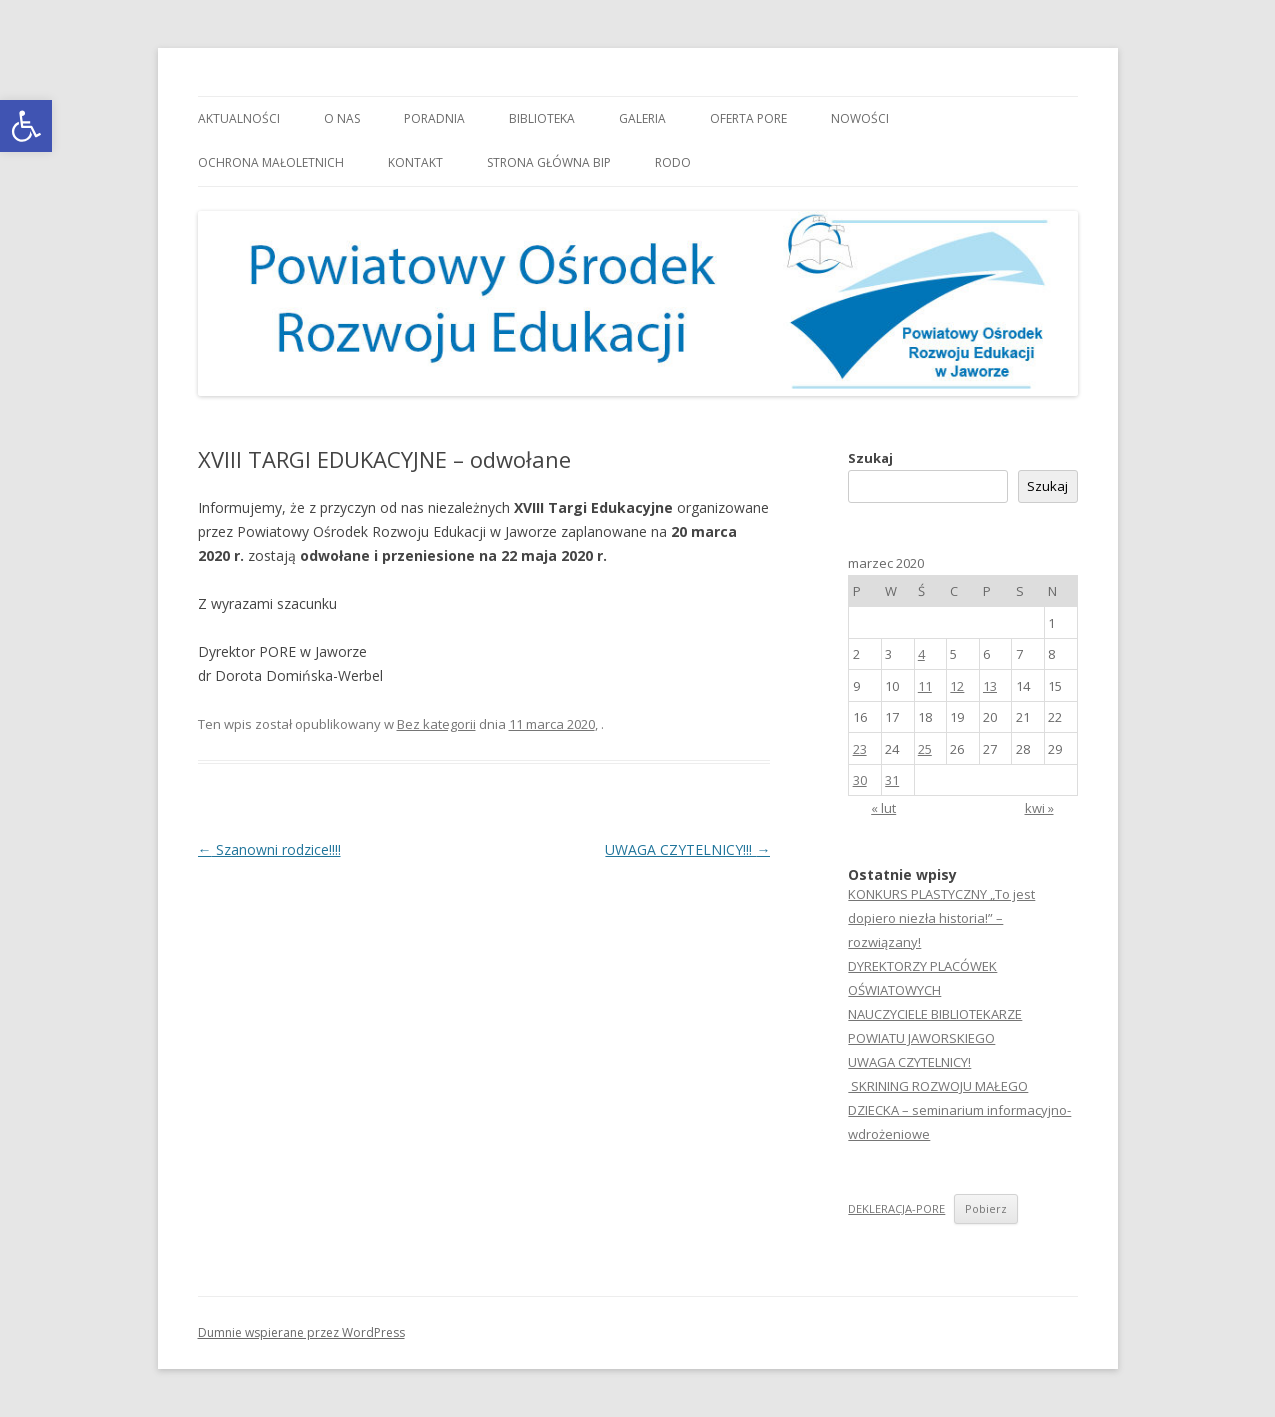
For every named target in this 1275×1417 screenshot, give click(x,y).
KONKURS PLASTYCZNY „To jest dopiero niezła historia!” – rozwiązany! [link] (941, 918)
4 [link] (921, 654)
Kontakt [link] (415, 162)
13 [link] (990, 686)
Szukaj (870, 458)
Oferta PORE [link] (748, 118)
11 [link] (925, 686)
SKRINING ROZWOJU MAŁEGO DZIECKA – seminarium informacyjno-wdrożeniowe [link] (959, 1110)
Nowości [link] (860, 118)
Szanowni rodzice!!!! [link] (269, 849)
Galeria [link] (642, 118)
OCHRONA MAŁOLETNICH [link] (271, 162)
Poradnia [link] (434, 118)
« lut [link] (883, 808)
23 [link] (860, 749)
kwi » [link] (1039, 808)
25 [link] (925, 749)
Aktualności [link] (239, 118)
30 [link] (860, 780)
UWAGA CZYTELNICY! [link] (909, 1062)
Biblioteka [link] (542, 118)
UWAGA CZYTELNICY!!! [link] (687, 849)
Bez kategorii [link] (436, 724)
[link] (26, 126)
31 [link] (892, 780)
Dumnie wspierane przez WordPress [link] (301, 1332)
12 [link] (957, 686)
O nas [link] (342, 118)
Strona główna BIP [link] (549, 162)
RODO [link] (673, 162)
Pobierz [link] (986, 1208)
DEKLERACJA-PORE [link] (896, 1208)
